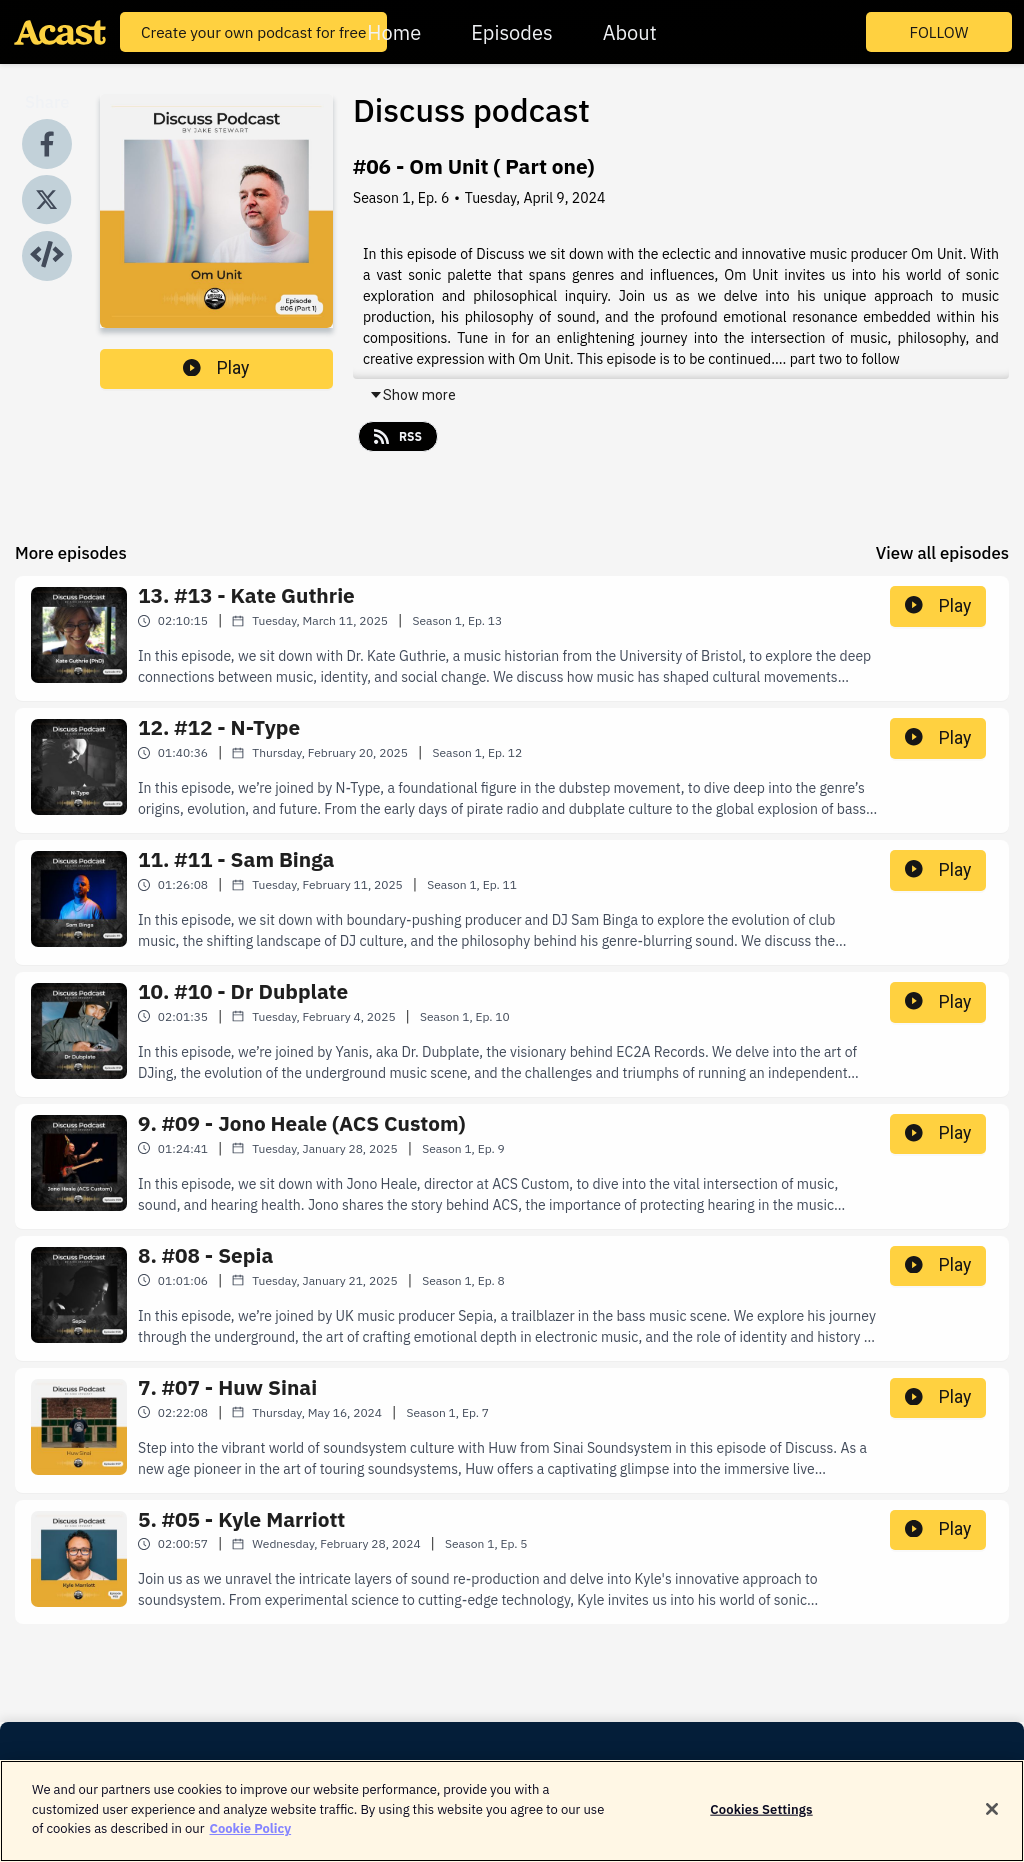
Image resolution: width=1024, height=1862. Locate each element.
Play (216, 368)
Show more (412, 395)
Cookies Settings (761, 1823)
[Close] (992, 1823)
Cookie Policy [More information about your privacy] (250, 1843)
